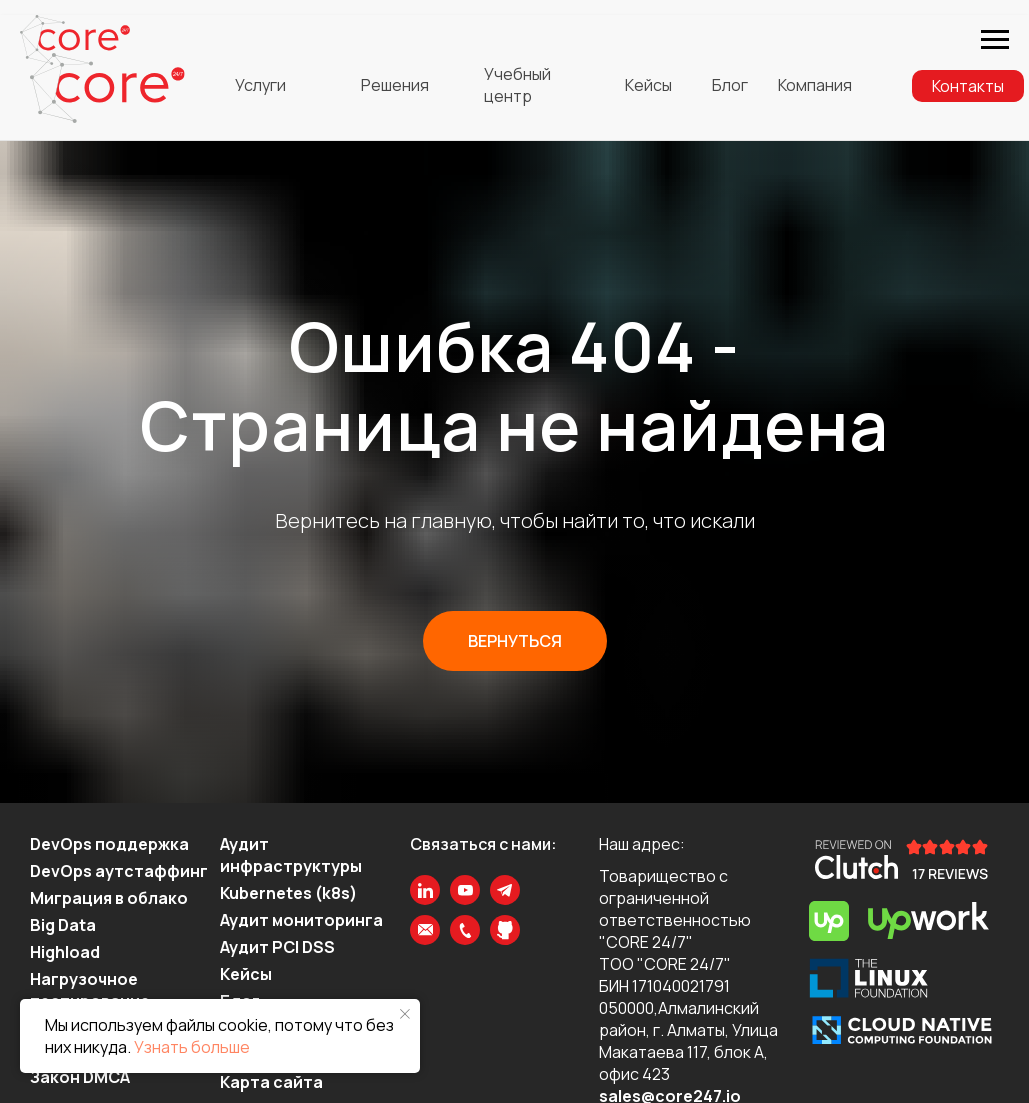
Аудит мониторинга (301, 920)
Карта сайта (271, 1082)
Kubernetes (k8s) (288, 893)
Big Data (63, 925)
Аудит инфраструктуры (291, 855)
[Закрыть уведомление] (405, 1014)
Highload (65, 952)
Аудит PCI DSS (277, 947)
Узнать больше (192, 1047)
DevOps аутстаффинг (119, 871)
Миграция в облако (109, 898)
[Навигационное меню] (995, 40)
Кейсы (246, 974)
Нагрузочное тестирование (90, 990)
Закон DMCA (80, 1077)
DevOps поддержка (109, 844)
